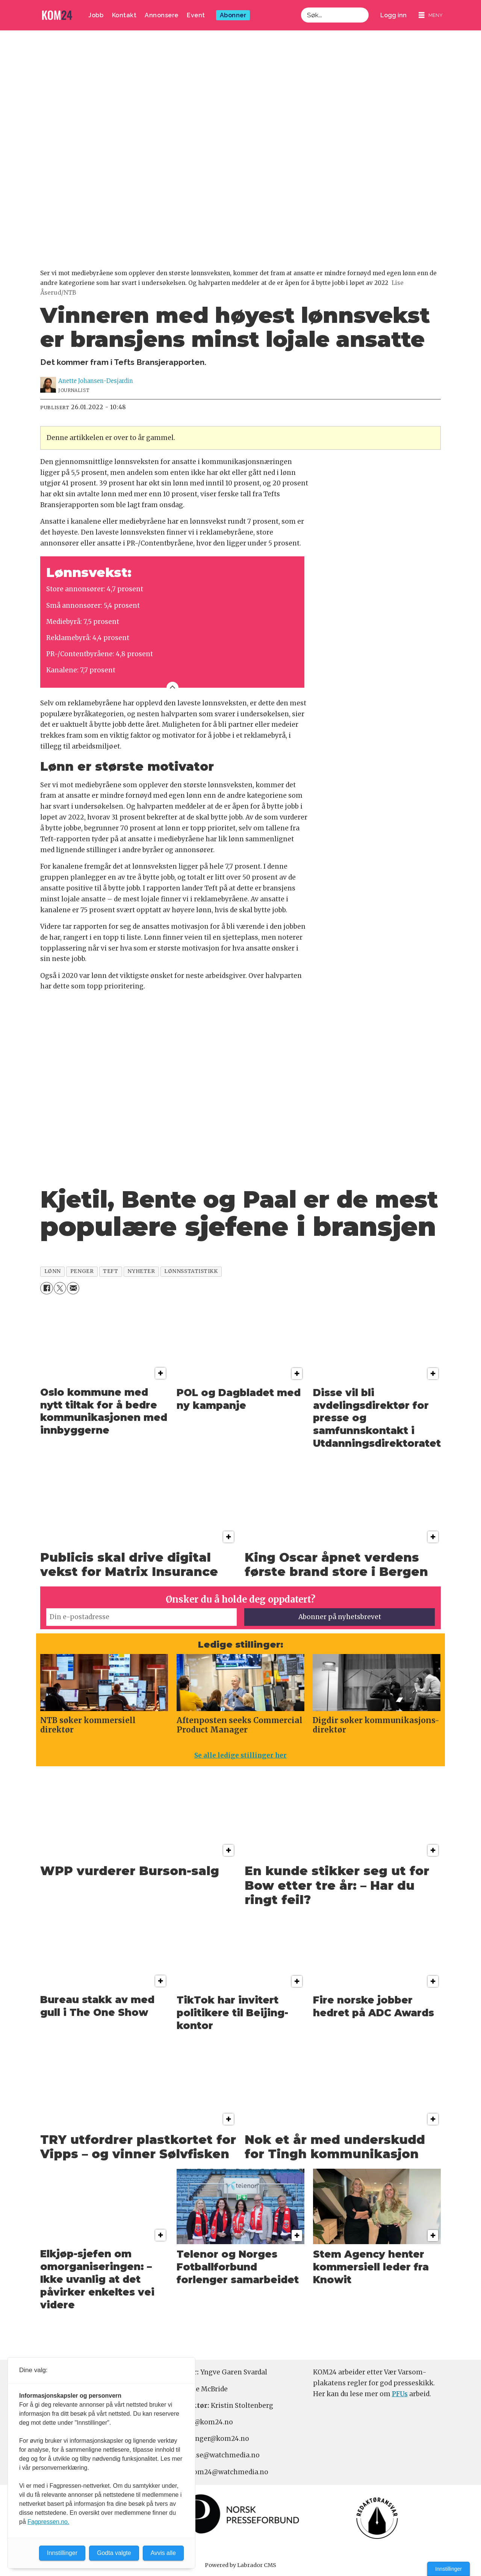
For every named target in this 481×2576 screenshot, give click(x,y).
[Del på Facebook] (46, 1288)
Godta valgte (114, 2553)
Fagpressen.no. (48, 2522)
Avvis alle (163, 2553)
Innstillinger (448, 2569)
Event (196, 15)
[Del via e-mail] (73, 1288)
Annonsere (161, 15)
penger (82, 1271)
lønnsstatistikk (191, 1271)
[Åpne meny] (430, 15)
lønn (52, 1271)
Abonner (233, 15)
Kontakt (124, 15)
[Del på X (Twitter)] (60, 1288)
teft (110, 1271)
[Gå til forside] (57, 15)
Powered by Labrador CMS (240, 2565)
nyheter (141, 1271)
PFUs (400, 2394)
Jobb (95, 15)
